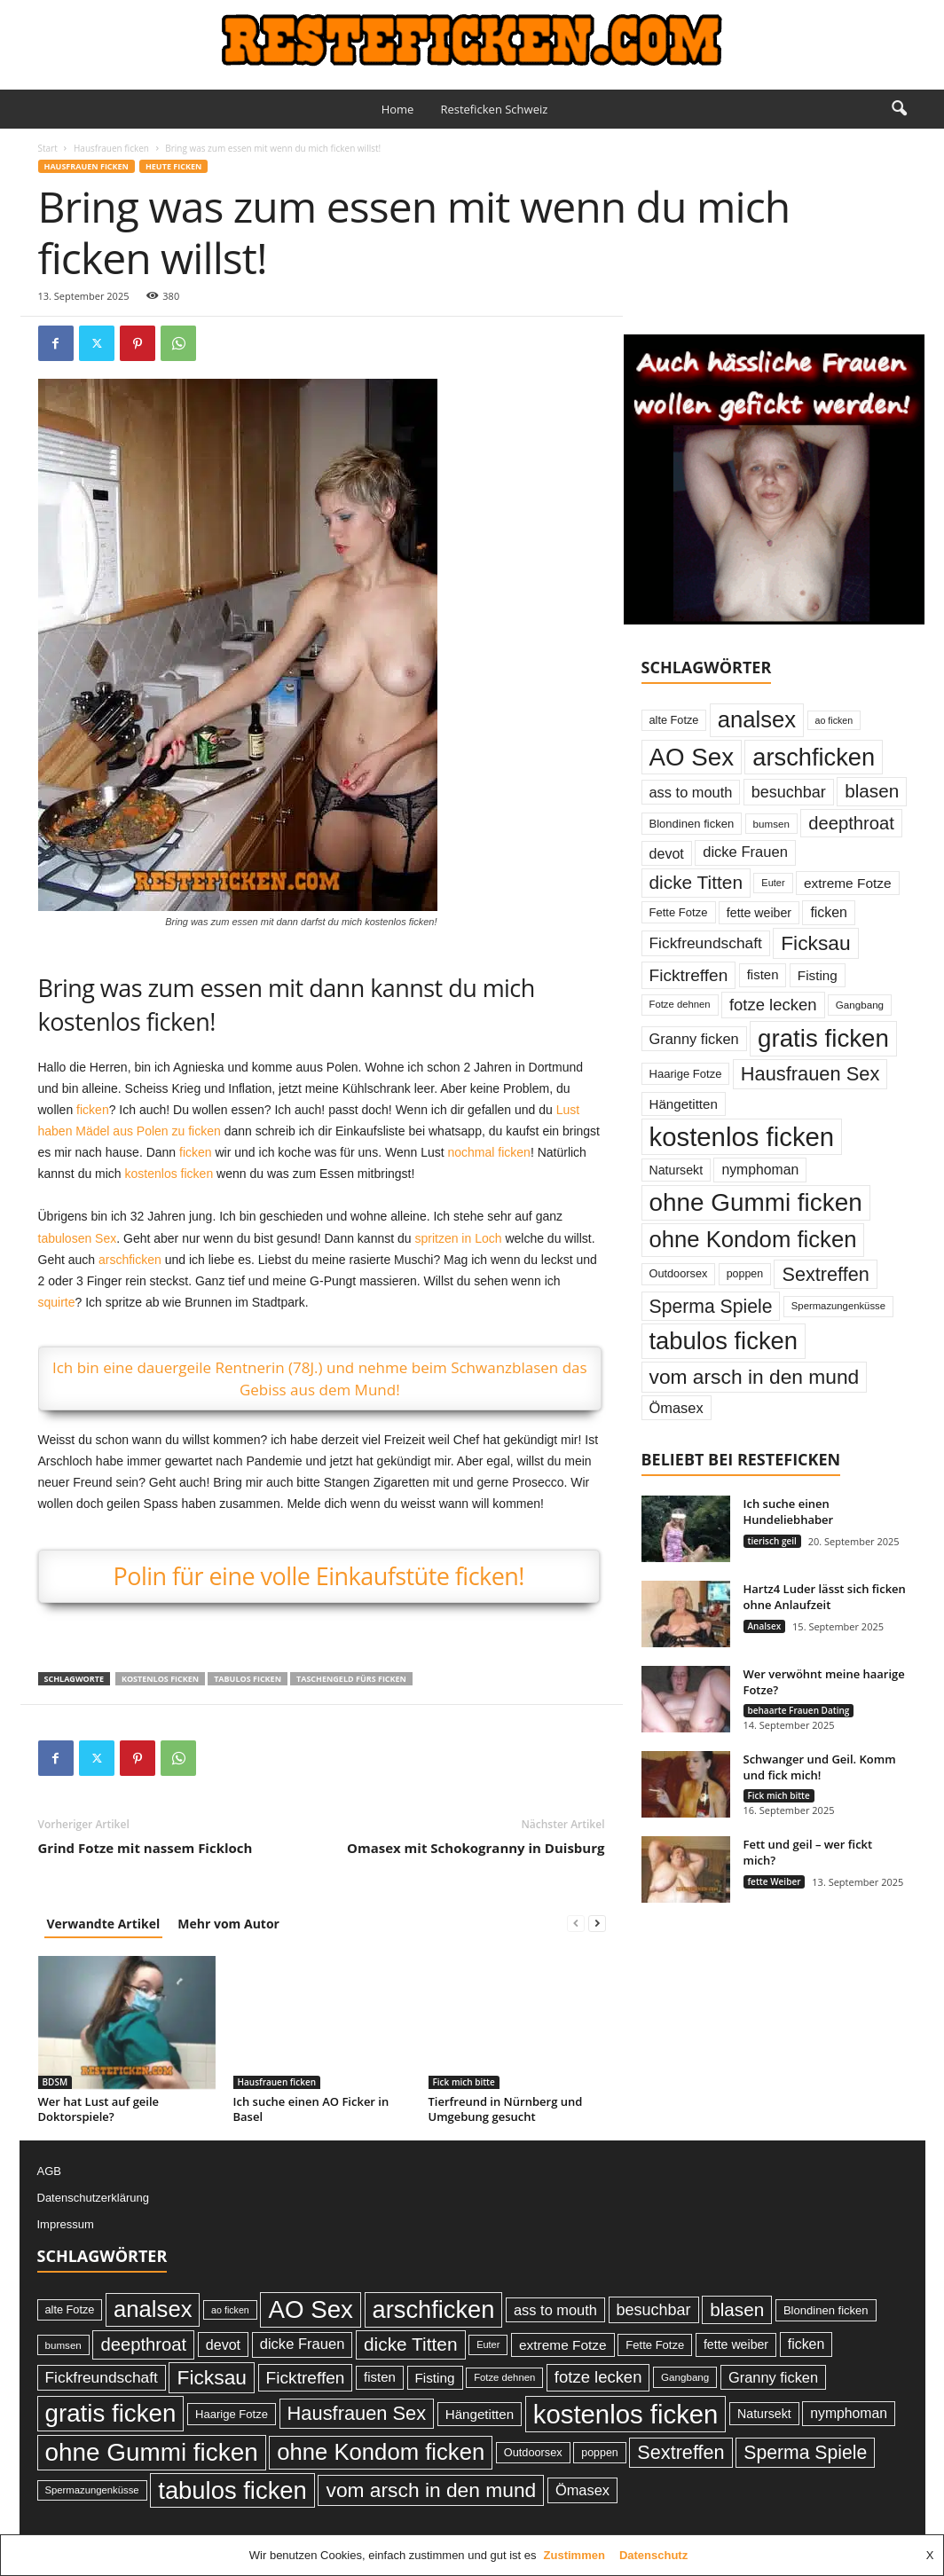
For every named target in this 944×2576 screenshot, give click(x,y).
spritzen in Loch (457, 1238)
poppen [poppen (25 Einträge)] (745, 1274)
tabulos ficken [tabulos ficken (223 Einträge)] (723, 1341)
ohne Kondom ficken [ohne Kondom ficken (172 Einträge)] (753, 1239)
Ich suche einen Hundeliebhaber (788, 1512)
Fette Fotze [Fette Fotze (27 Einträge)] (678, 912)
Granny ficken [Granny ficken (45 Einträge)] (694, 1039)
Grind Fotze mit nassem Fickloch (145, 1848)
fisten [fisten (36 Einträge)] (763, 974)
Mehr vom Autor (228, 1923)
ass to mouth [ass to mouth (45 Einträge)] (691, 792)
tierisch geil (772, 1541)
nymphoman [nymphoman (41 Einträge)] (759, 1169)
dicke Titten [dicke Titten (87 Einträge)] (696, 882)
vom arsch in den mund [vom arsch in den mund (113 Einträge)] (754, 1376)
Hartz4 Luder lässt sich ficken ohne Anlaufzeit (824, 1597)
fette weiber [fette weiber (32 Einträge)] (759, 913)
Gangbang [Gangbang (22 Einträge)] (860, 1004)
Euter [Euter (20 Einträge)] (772, 882)
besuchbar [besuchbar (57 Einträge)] (788, 792)
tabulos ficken (247, 1679)
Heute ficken (173, 166)
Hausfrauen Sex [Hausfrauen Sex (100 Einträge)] (810, 1074)
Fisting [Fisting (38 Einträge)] (818, 975)
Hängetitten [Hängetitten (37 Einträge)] (683, 1103)
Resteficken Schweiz (493, 109)
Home (398, 109)
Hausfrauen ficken (111, 148)
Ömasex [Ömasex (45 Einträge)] (676, 1408)
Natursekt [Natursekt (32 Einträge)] (676, 1170)
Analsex (765, 1626)
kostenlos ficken (169, 1173)
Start (48, 148)
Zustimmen (574, 2555)
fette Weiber (774, 1881)
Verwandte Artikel (104, 1923)
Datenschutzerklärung (93, 2197)
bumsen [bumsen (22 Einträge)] (771, 823)
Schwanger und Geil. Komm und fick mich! (819, 1767)
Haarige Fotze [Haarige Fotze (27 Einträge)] (685, 1073)
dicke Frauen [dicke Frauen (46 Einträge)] (745, 852)
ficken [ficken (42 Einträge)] (828, 912)
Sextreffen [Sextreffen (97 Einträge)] (825, 1274)
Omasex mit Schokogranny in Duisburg (476, 1848)
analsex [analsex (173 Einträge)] (757, 719)
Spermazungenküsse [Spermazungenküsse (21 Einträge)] (838, 1305)
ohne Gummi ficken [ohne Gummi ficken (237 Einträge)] (755, 1202)
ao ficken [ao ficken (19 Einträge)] (834, 720)
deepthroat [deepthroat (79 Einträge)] (851, 823)
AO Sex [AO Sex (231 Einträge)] (692, 757)
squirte (56, 1302)
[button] (898, 109)
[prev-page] (576, 1923)
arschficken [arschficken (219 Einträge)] (813, 757)
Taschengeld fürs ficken (351, 1679)
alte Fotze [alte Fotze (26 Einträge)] (674, 719)
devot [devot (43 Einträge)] (666, 853)
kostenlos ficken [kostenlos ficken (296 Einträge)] (742, 1136)
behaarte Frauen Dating (799, 1710)
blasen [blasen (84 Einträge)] (872, 791)
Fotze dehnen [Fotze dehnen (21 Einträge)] (680, 1004)
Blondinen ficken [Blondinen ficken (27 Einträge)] (692, 823)
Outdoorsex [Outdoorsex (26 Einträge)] (678, 1273)
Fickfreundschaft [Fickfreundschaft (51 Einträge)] (705, 943)
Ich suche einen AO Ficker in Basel (311, 2108)
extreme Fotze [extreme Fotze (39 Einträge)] (848, 883)
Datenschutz (653, 2555)
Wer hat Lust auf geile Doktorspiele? (99, 2108)
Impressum (65, 2224)
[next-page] (597, 1923)
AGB (49, 2171)
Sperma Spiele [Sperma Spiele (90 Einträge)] (711, 1306)
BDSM (55, 2082)
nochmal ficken (488, 1152)
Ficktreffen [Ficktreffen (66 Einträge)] (688, 975)
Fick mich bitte (464, 2082)
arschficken (129, 1260)
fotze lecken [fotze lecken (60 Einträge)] (773, 1004)
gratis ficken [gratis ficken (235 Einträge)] (823, 1038)
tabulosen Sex (77, 1238)
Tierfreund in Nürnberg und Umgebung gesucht (506, 2108)
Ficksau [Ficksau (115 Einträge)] (816, 942)
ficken (92, 1110)
